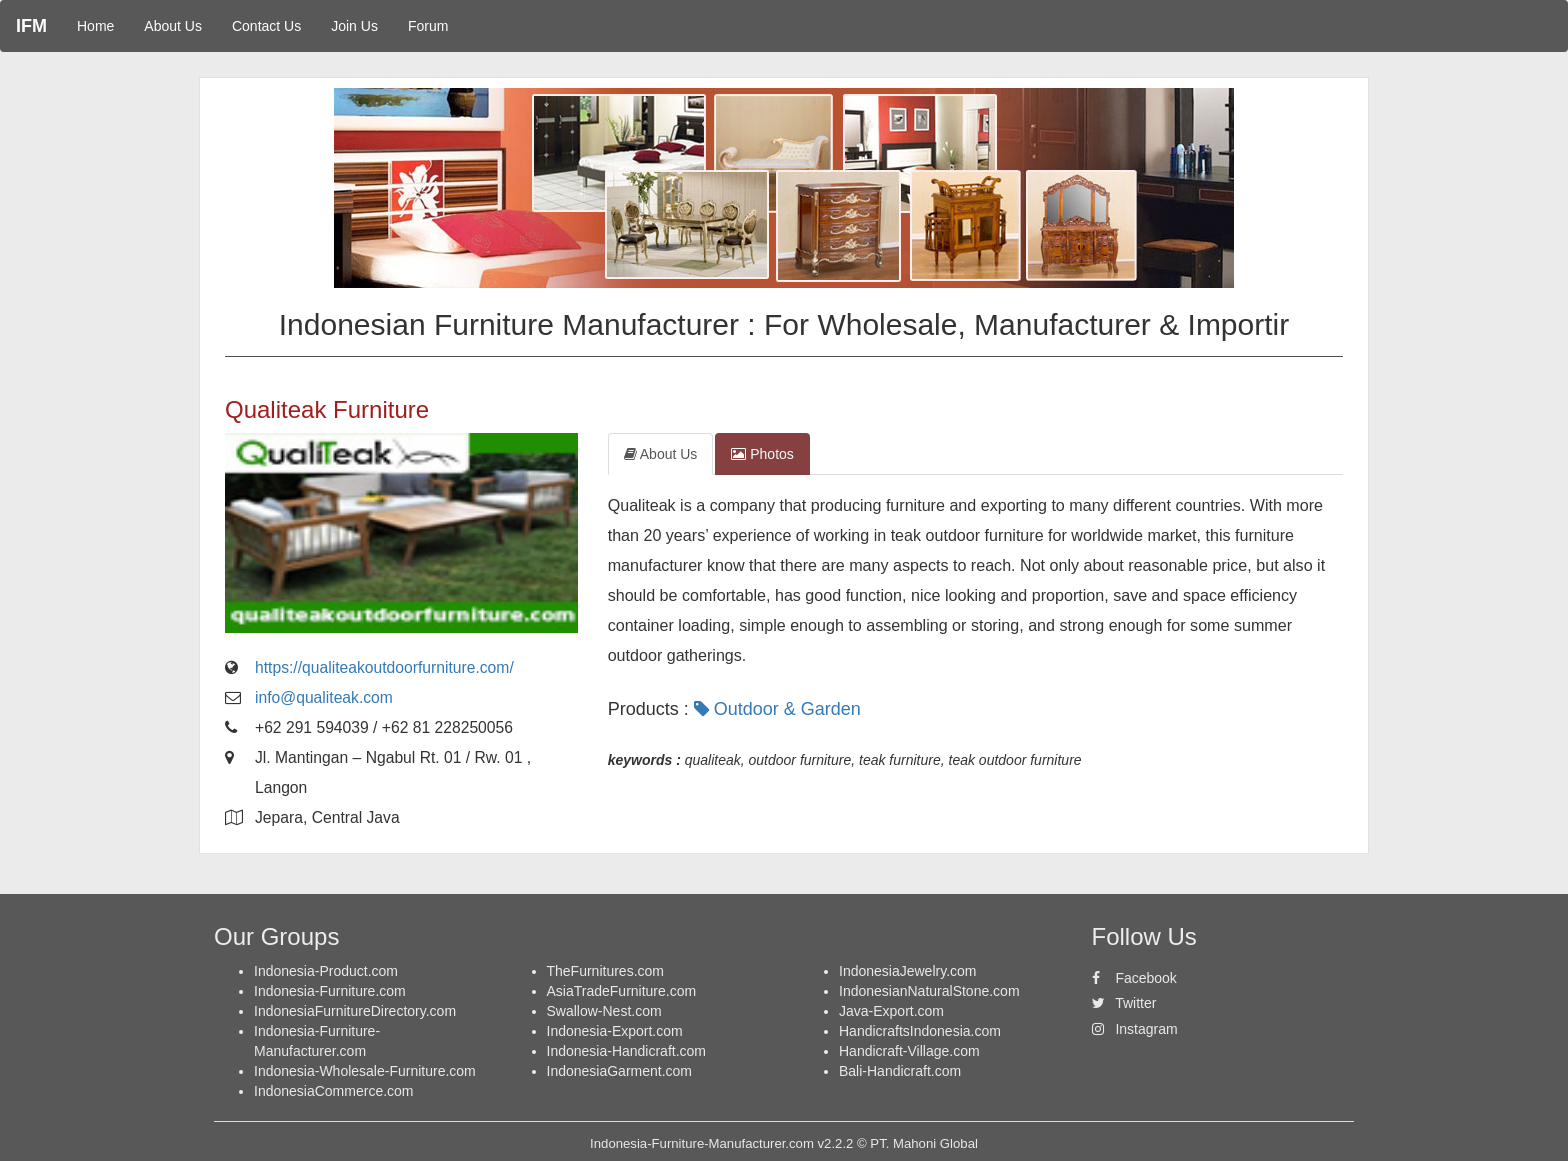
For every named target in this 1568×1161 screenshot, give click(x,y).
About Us (173, 26)
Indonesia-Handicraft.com (627, 1051)
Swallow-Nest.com (604, 1011)
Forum (428, 26)
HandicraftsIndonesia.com (920, 1031)
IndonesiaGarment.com (620, 1071)
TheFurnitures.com (605, 971)
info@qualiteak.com (324, 697)
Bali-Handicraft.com (900, 1071)
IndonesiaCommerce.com (334, 1091)
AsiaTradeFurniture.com (622, 991)
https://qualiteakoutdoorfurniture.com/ (384, 667)
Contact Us (266, 26)
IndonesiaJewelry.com (907, 971)
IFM (31, 26)
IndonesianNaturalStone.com (929, 991)
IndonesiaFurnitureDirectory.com (355, 1011)
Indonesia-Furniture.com (330, 991)
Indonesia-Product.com (326, 971)
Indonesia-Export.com (615, 1031)
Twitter (1124, 1003)
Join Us (354, 26)
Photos (762, 454)
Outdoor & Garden (780, 709)
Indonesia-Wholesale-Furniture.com (365, 1071)
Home (95, 26)
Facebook (1134, 978)
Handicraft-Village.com (909, 1051)
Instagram (1135, 1029)
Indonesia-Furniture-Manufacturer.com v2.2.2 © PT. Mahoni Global (784, 1143)
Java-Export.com (891, 1011)
